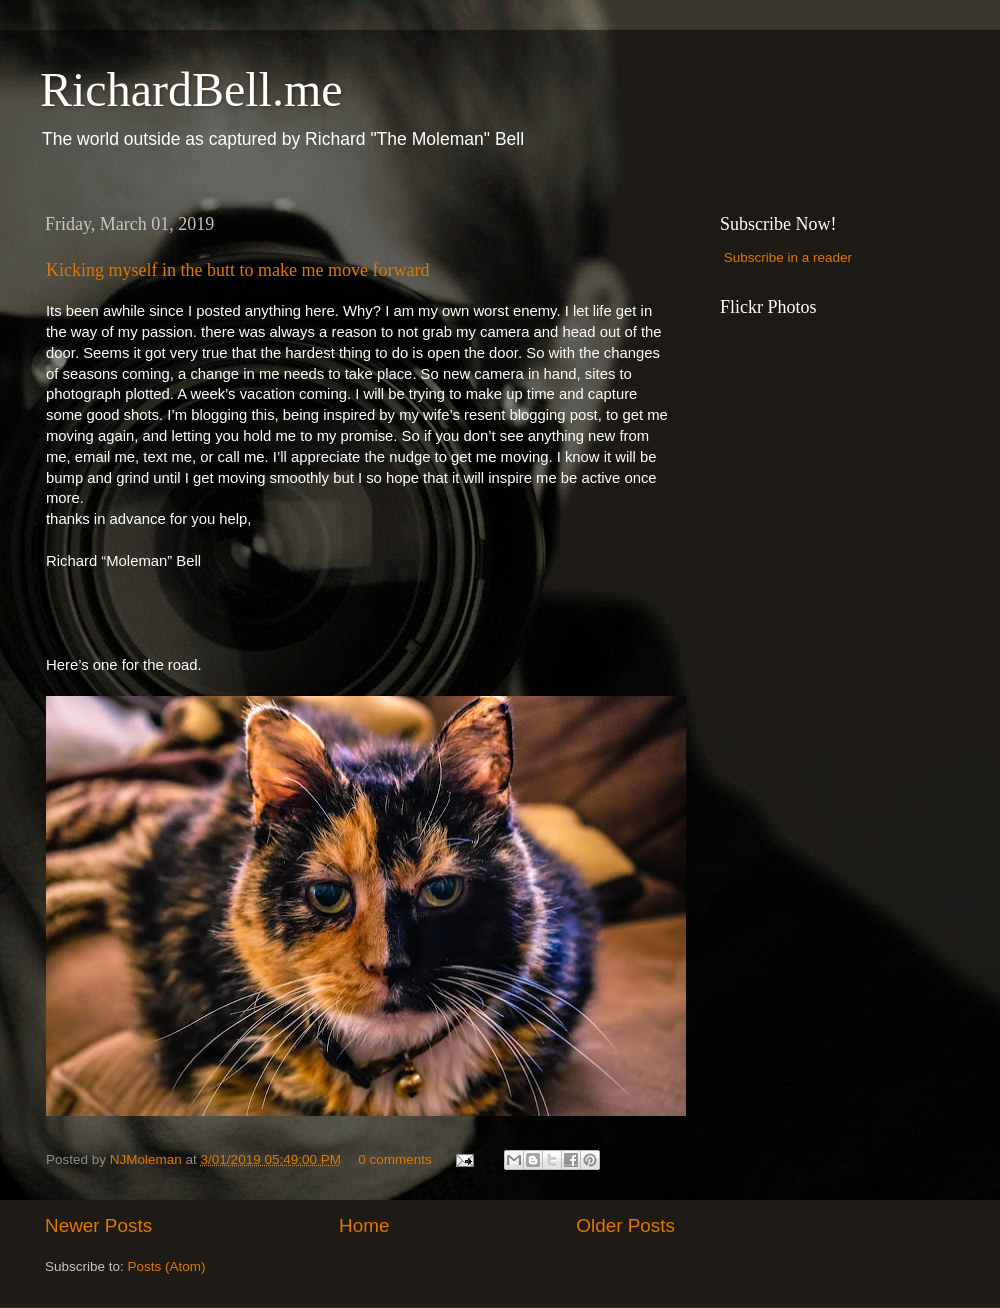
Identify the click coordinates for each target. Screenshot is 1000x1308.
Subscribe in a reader (788, 257)
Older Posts (625, 1225)
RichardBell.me (191, 89)
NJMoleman (148, 1159)
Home (364, 1225)
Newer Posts (98, 1225)
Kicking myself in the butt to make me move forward (237, 270)
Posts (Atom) (167, 1266)
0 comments (395, 1159)
